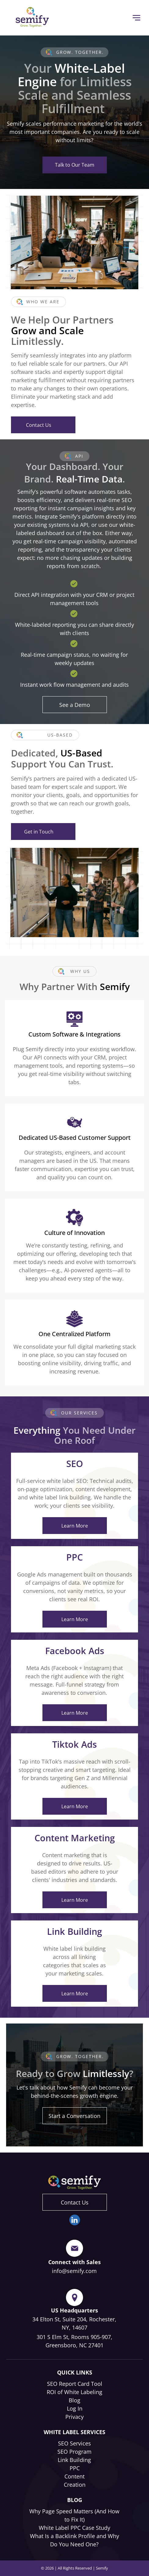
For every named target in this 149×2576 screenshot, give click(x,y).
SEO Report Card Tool (74, 2383)
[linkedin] (74, 2221)
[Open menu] (136, 17)
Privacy (74, 2416)
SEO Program (74, 2451)
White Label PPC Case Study (74, 2527)
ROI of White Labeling (74, 2392)
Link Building (74, 2459)
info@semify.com (74, 2271)
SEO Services (74, 2443)
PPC (75, 2468)
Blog (74, 2400)
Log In (74, 2408)
